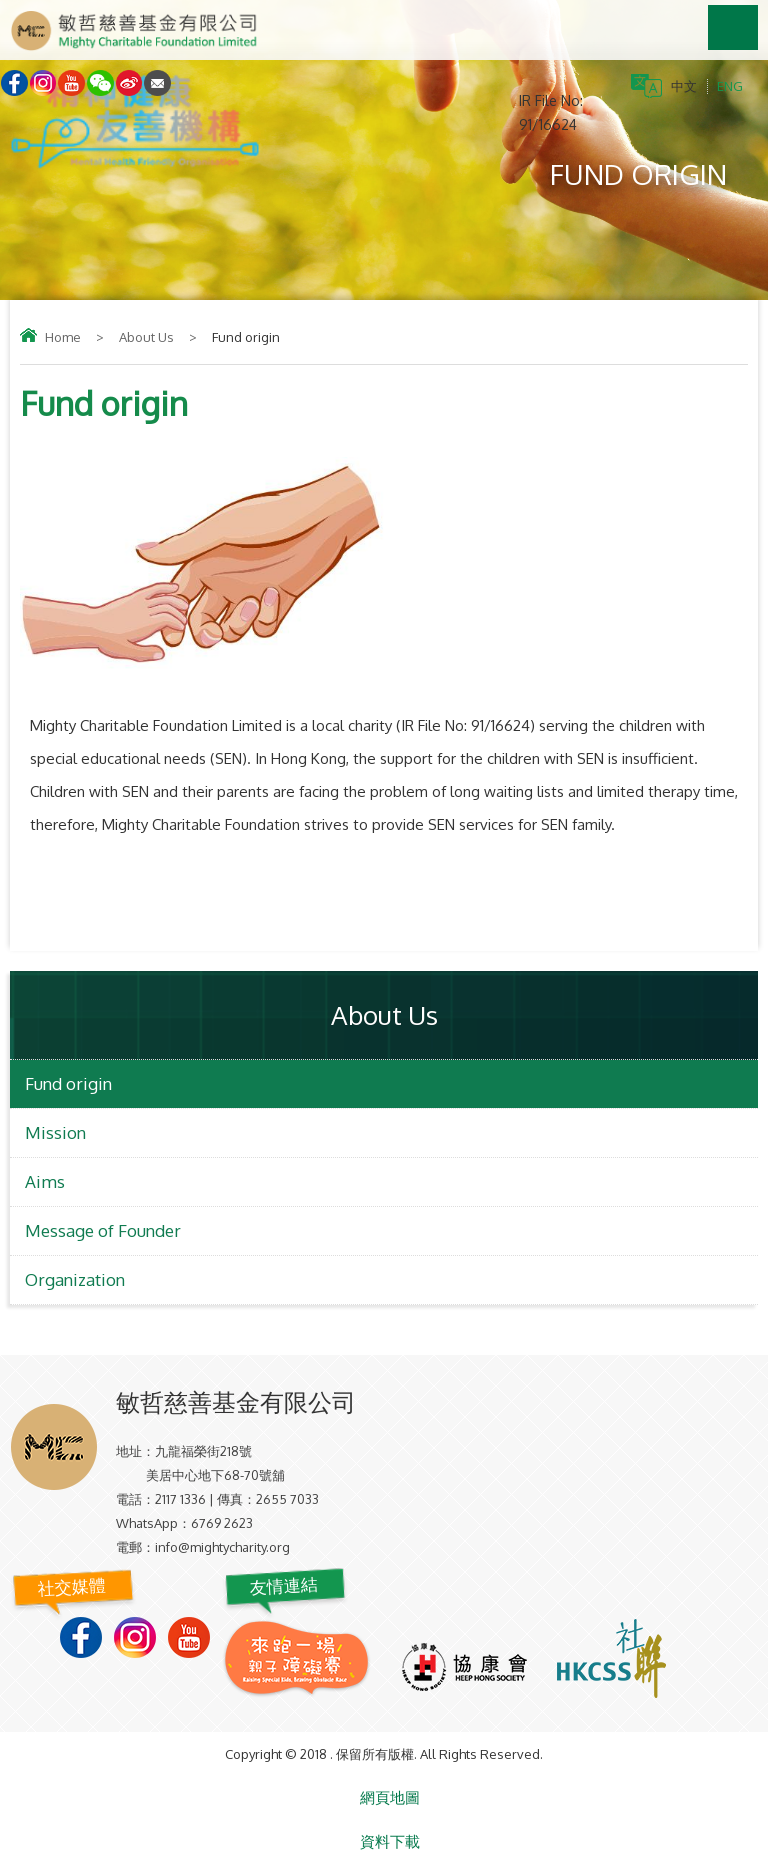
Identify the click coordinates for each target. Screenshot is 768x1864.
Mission (55, 1132)
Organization (75, 1279)
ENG (730, 86)
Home (63, 337)
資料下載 (390, 1841)
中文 (684, 86)
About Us (146, 337)
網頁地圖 (390, 1797)
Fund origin (68, 1083)
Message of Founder (103, 1230)
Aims (45, 1181)
